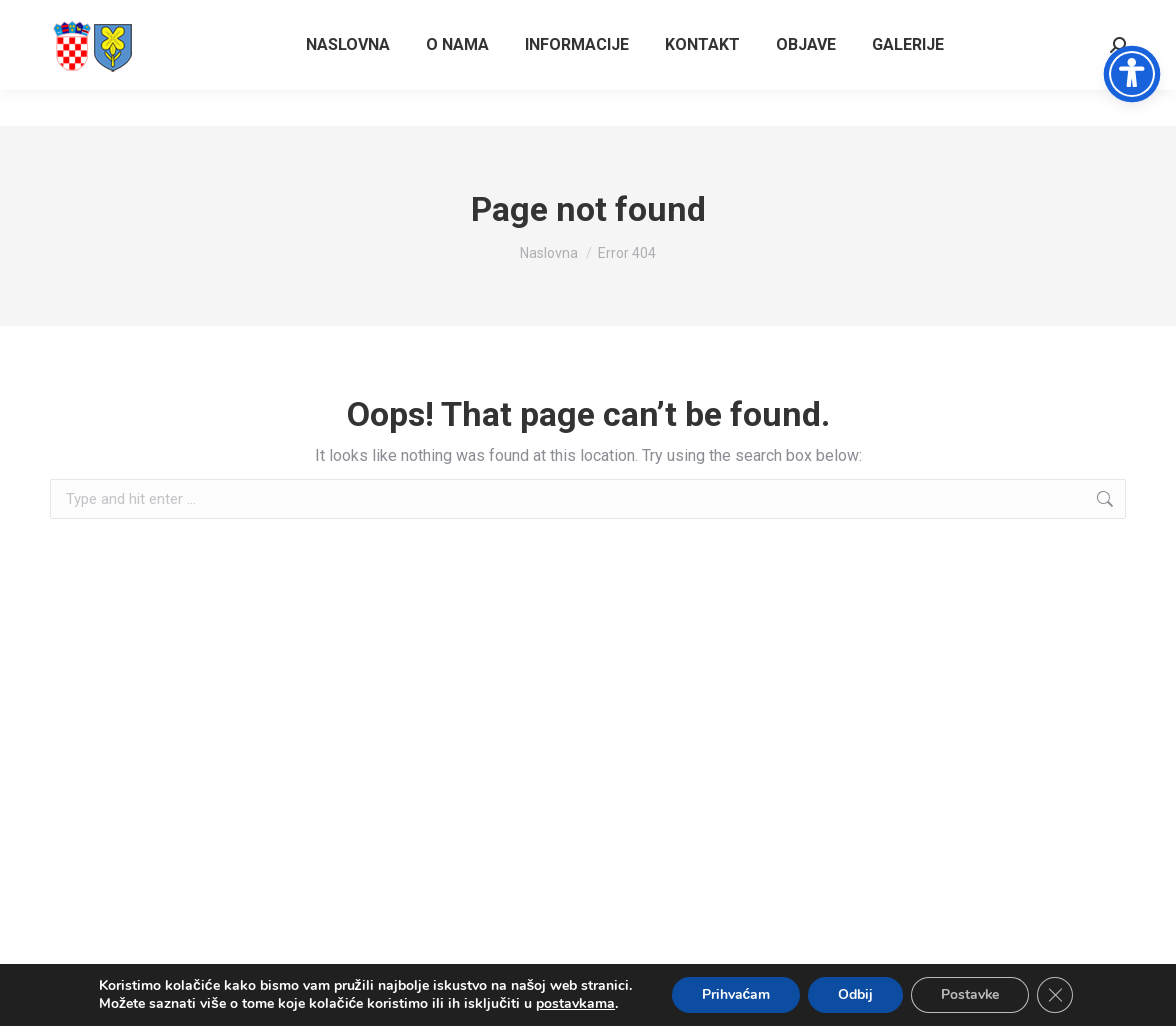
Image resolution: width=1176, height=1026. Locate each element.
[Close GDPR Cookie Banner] (1056, 995)
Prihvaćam (735, 994)
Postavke (970, 994)
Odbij (855, 994)
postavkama (574, 1004)
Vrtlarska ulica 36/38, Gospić (1029, 18)
